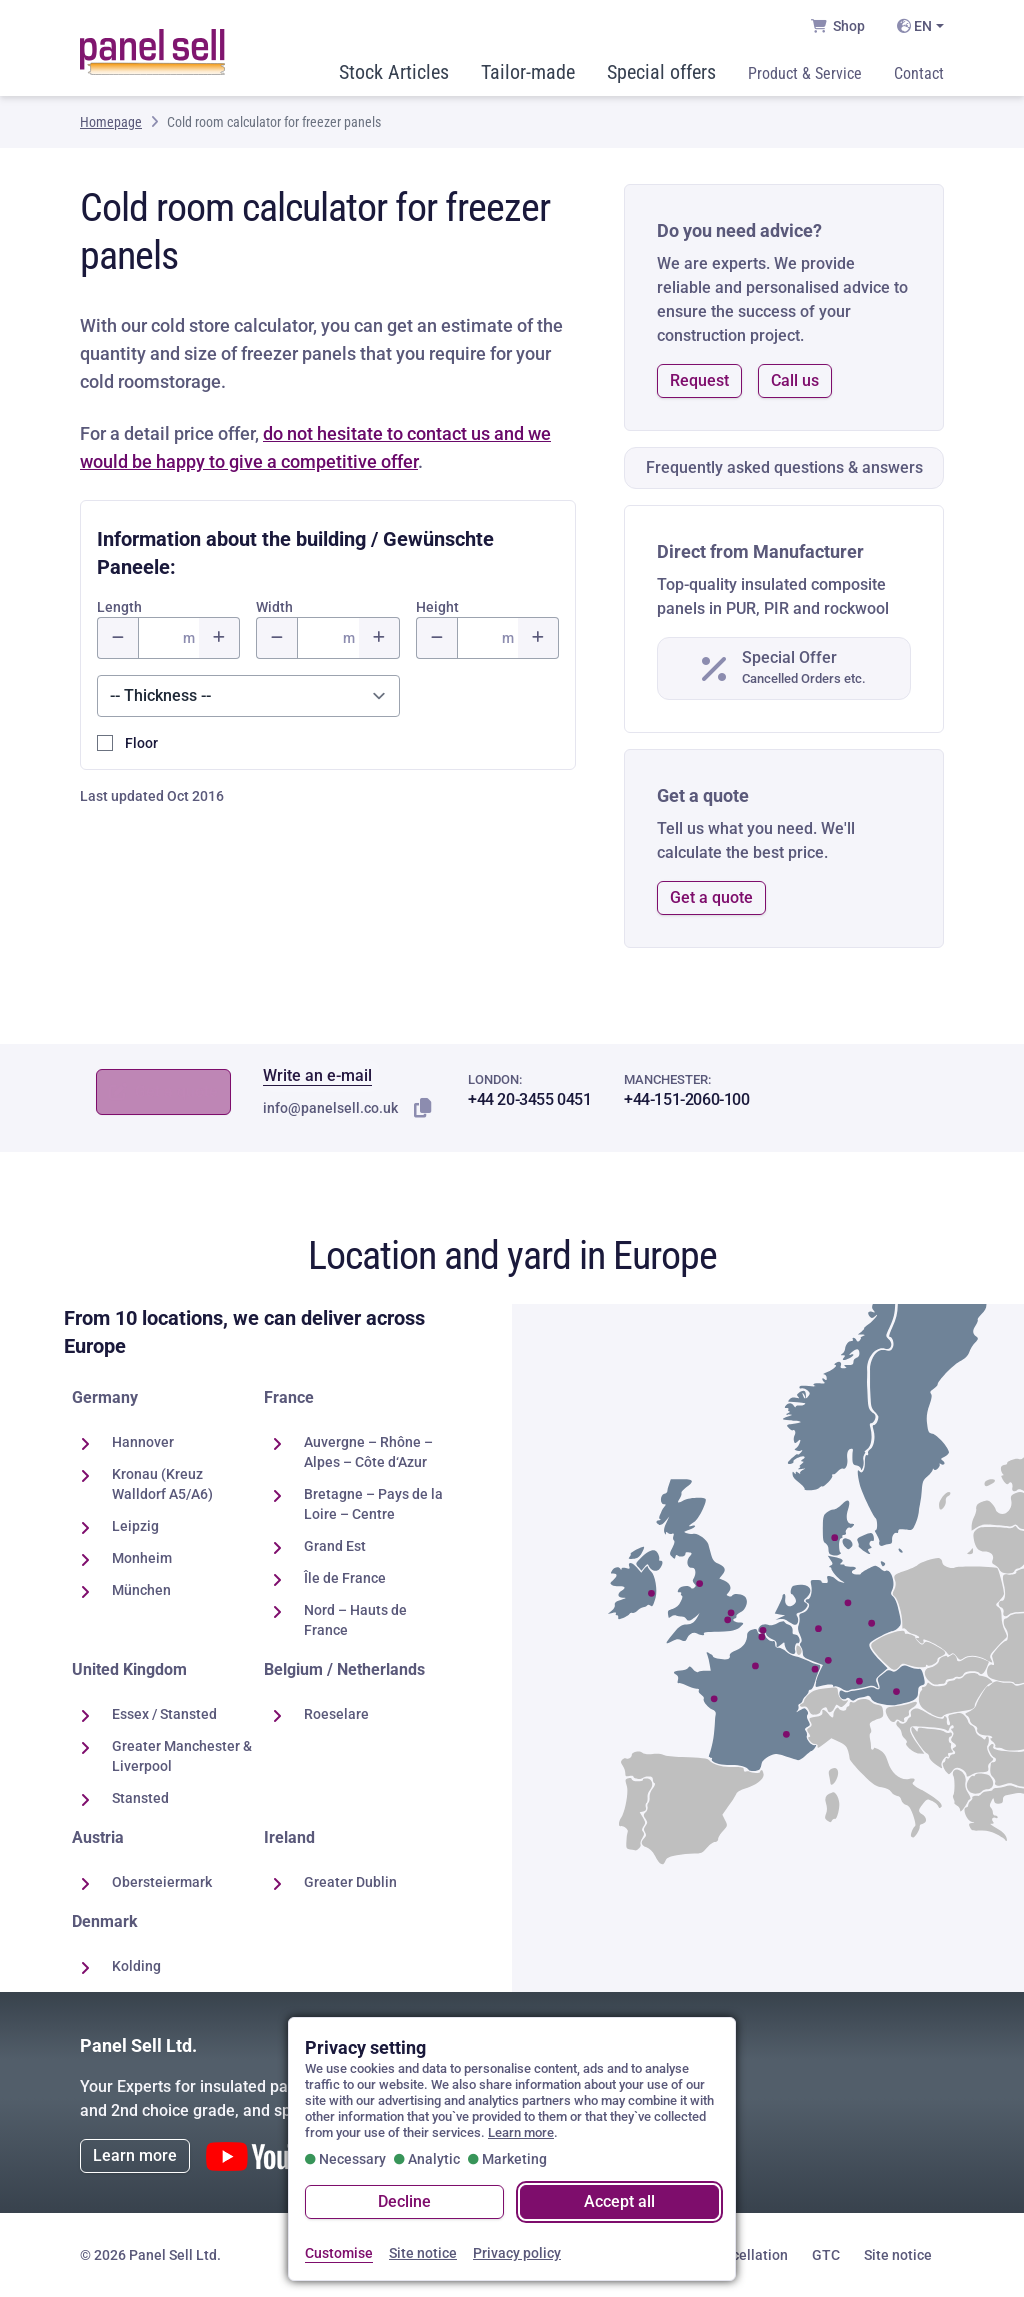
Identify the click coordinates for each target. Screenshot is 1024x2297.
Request (699, 380)
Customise (339, 2254)
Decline (404, 2202)
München (141, 1590)
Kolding (136, 1966)
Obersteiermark (162, 1882)
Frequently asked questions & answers (784, 467)
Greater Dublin (350, 1882)
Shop (838, 26)
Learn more (135, 2155)
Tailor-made (528, 72)
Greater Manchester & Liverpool (182, 1756)
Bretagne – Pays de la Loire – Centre (373, 1504)
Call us (795, 380)
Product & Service (805, 73)
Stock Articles (394, 72)
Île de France (345, 1578)
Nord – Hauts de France (355, 1620)
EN (914, 26)
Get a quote (711, 897)
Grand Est (335, 1546)
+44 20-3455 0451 (530, 1099)
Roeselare (336, 1714)
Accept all (619, 2202)
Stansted (140, 1798)
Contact (919, 73)
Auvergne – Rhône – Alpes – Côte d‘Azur (368, 1452)
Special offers (661, 72)
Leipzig (135, 1526)
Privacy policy (517, 2254)
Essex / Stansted (164, 1714)
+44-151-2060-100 (687, 1099)
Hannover (143, 1442)
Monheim (142, 1558)
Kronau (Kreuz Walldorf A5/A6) (162, 1484)
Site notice (898, 2255)
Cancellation (747, 2255)
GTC (826, 2255)
